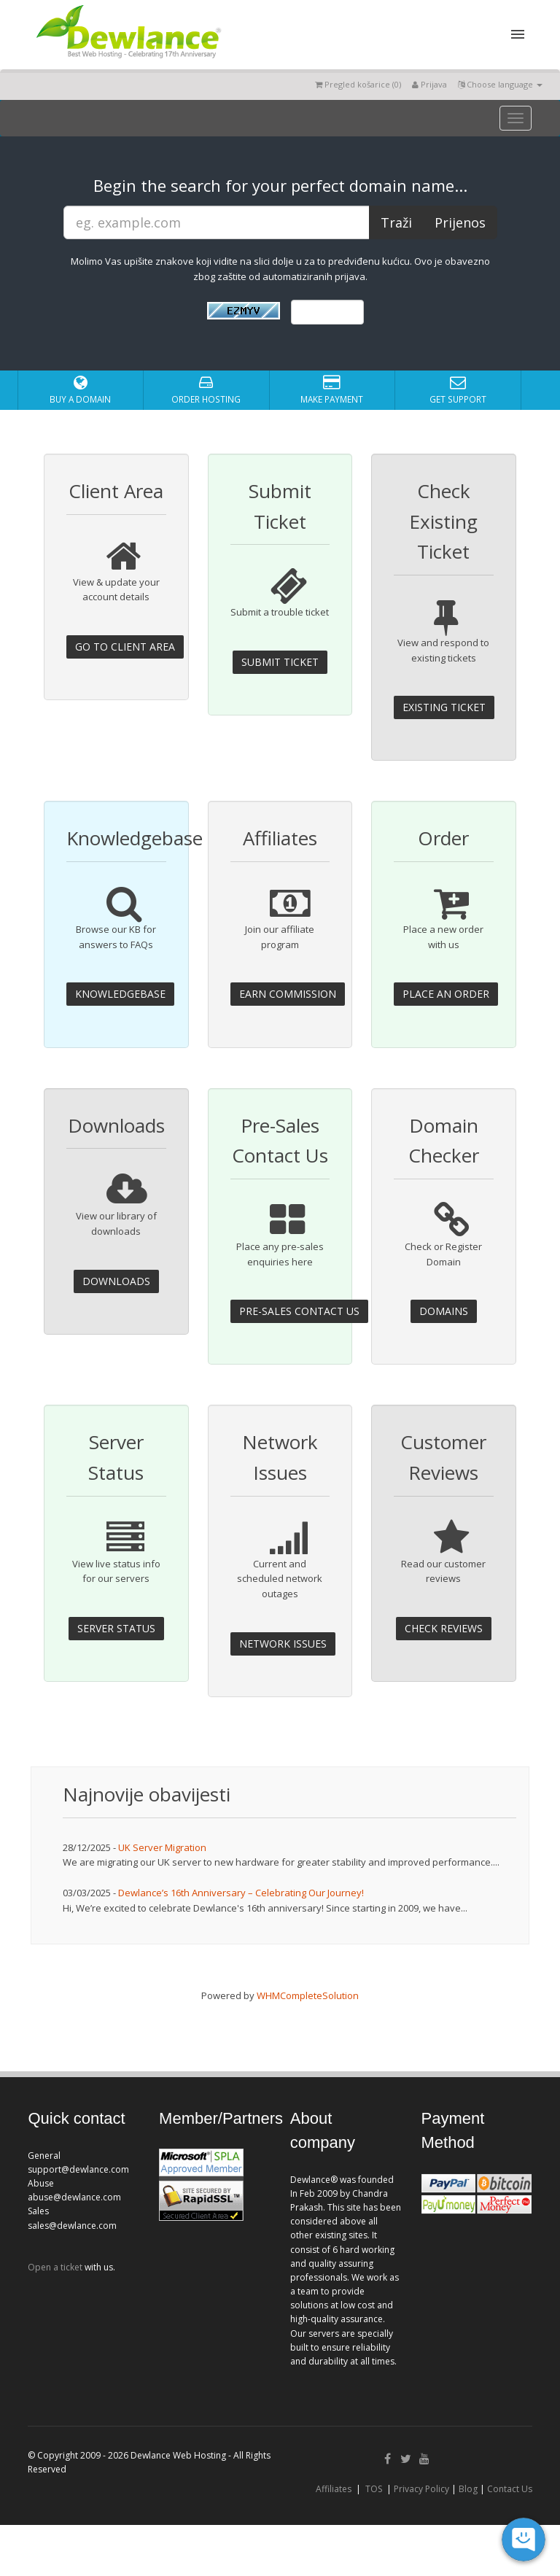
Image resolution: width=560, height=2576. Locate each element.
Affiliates (333, 2489)
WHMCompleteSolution (308, 1995)
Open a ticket (55, 2267)
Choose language (500, 84)
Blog (468, 2489)
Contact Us (509, 2489)
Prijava (429, 84)
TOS (373, 2489)
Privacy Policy (421, 2489)
